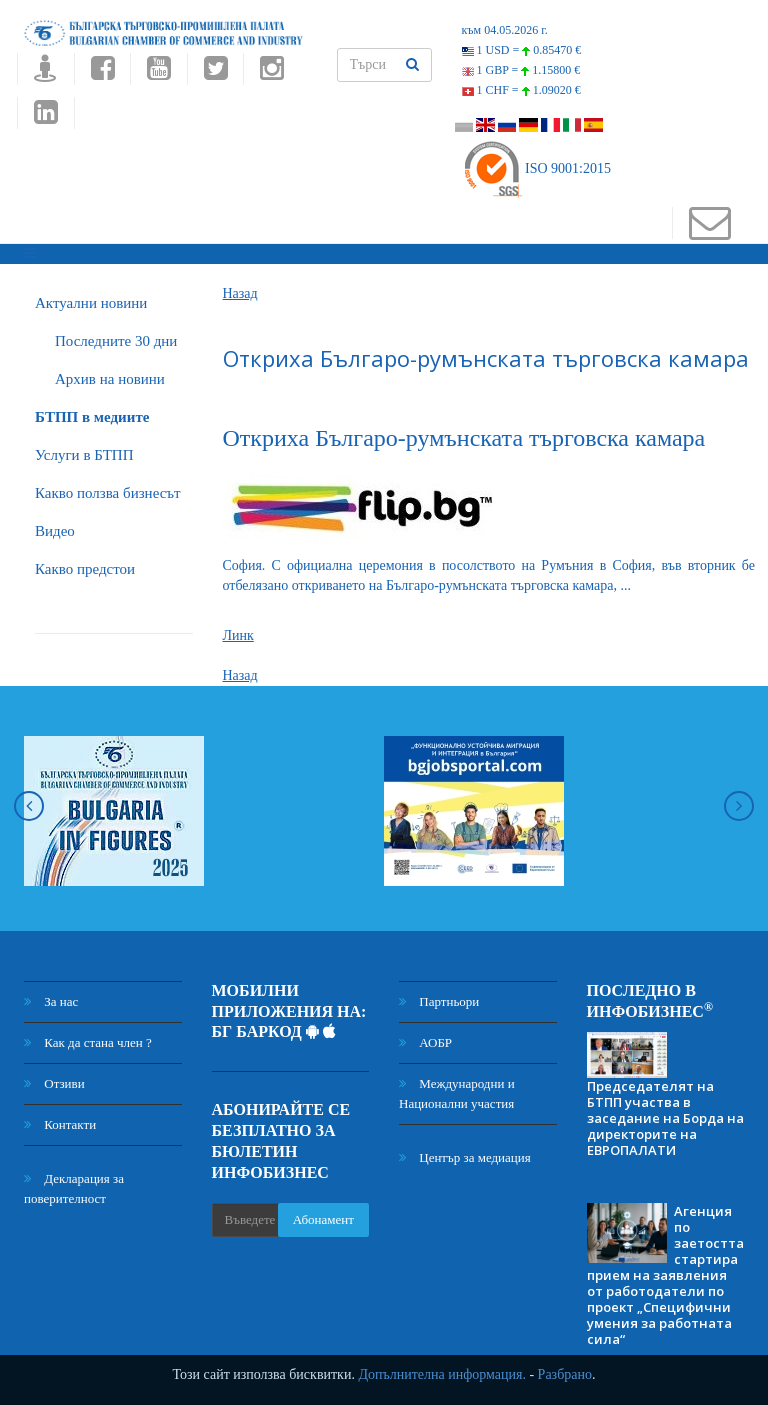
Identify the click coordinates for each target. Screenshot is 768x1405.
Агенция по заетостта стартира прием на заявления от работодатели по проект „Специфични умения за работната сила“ (665, 1275)
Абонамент (323, 1219)
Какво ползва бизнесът (108, 493)
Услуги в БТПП (84, 455)
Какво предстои (85, 569)
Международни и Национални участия (457, 1093)
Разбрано (565, 1374)
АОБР (425, 1042)
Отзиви (54, 1083)
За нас (51, 1001)
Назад (240, 293)
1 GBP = (521, 70)
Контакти (60, 1124)
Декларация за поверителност (74, 1188)
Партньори (439, 1001)
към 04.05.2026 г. (505, 30)
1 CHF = (521, 90)
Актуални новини (91, 303)
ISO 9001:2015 (536, 168)
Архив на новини (110, 379)
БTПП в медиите (92, 417)
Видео (55, 531)
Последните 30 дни (116, 341)
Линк (238, 635)
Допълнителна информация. (442, 1374)
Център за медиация (465, 1157)
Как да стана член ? (88, 1042)
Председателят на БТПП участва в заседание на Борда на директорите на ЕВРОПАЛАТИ (665, 1118)
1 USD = (522, 50)
